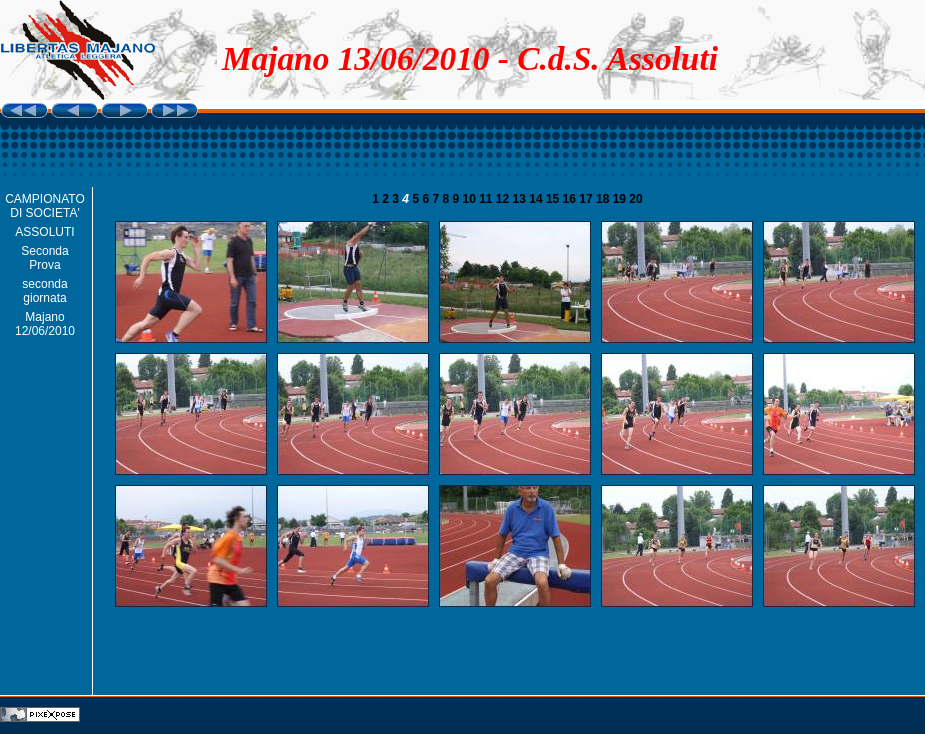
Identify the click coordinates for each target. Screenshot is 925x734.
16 (571, 199)
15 (554, 199)
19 (621, 199)
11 (487, 199)
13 (521, 199)
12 (504, 199)
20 (635, 199)
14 (537, 199)
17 (587, 199)
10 (470, 199)
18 (604, 199)
